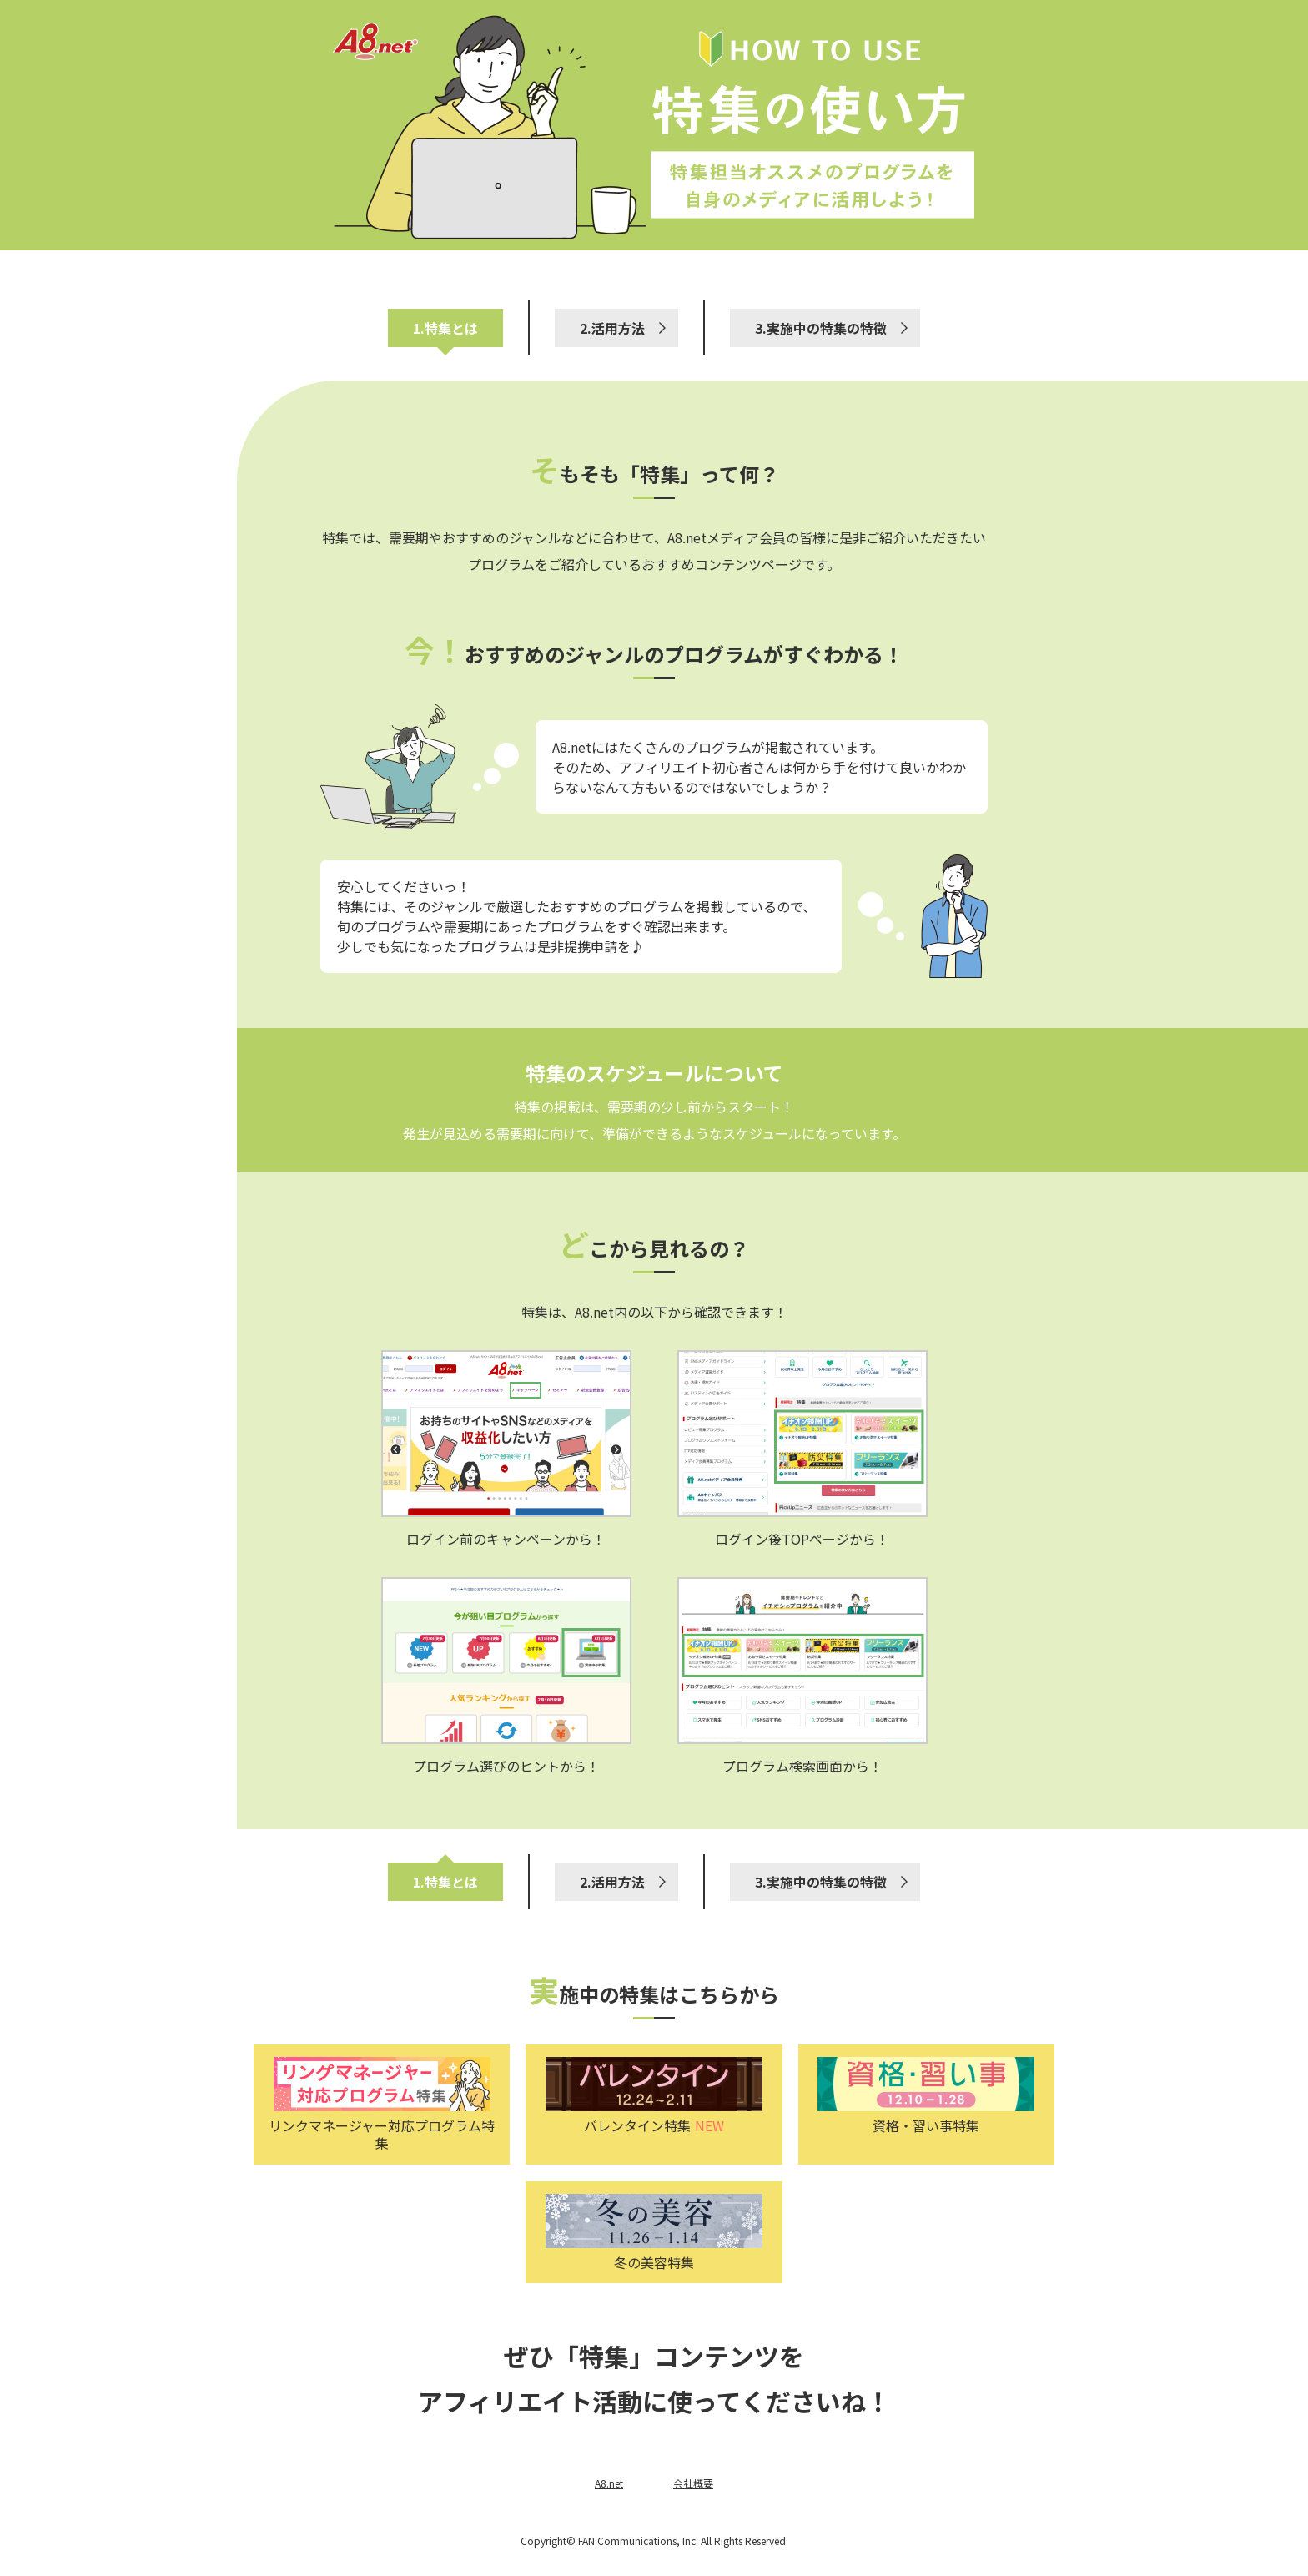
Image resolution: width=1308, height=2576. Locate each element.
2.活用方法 (612, 328)
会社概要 (693, 2483)
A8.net (609, 2483)
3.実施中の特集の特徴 (821, 328)
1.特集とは (445, 328)
